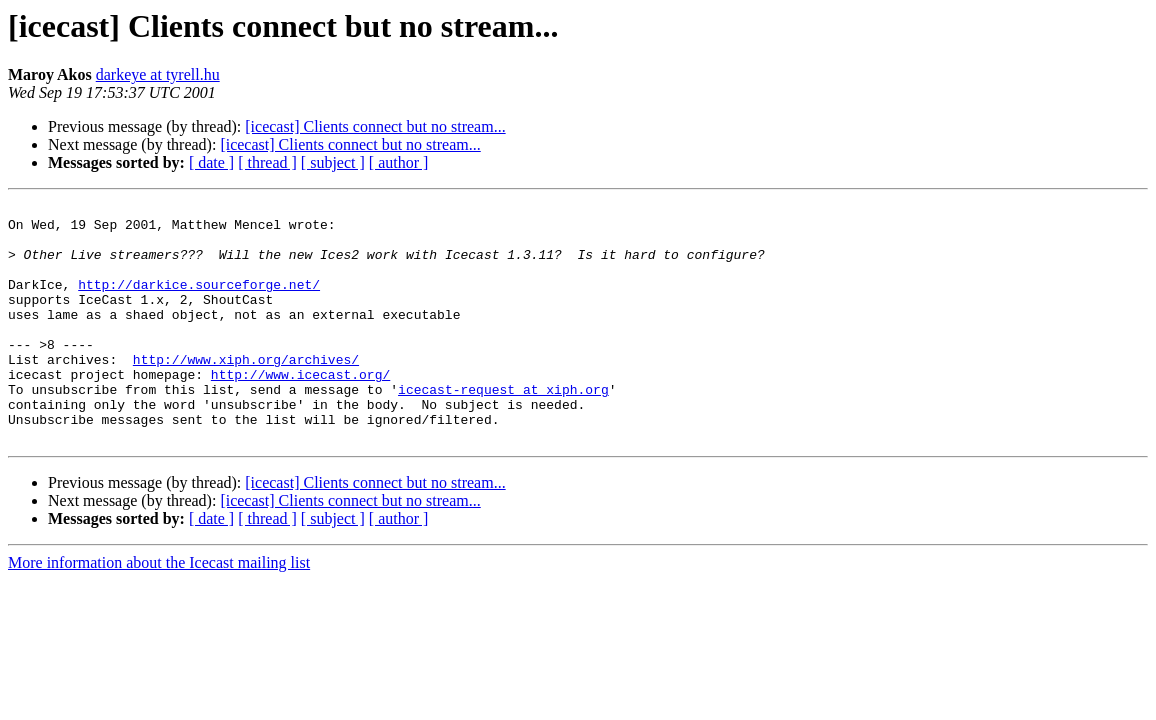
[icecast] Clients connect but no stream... (375, 126)
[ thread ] (267, 162)
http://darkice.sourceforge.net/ (199, 302)
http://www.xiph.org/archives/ (246, 392)
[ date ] (211, 162)
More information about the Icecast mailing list (159, 610)
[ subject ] (333, 162)
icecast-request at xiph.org (503, 428)
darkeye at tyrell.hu (158, 74)
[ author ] (399, 162)
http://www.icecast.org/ (300, 410)
